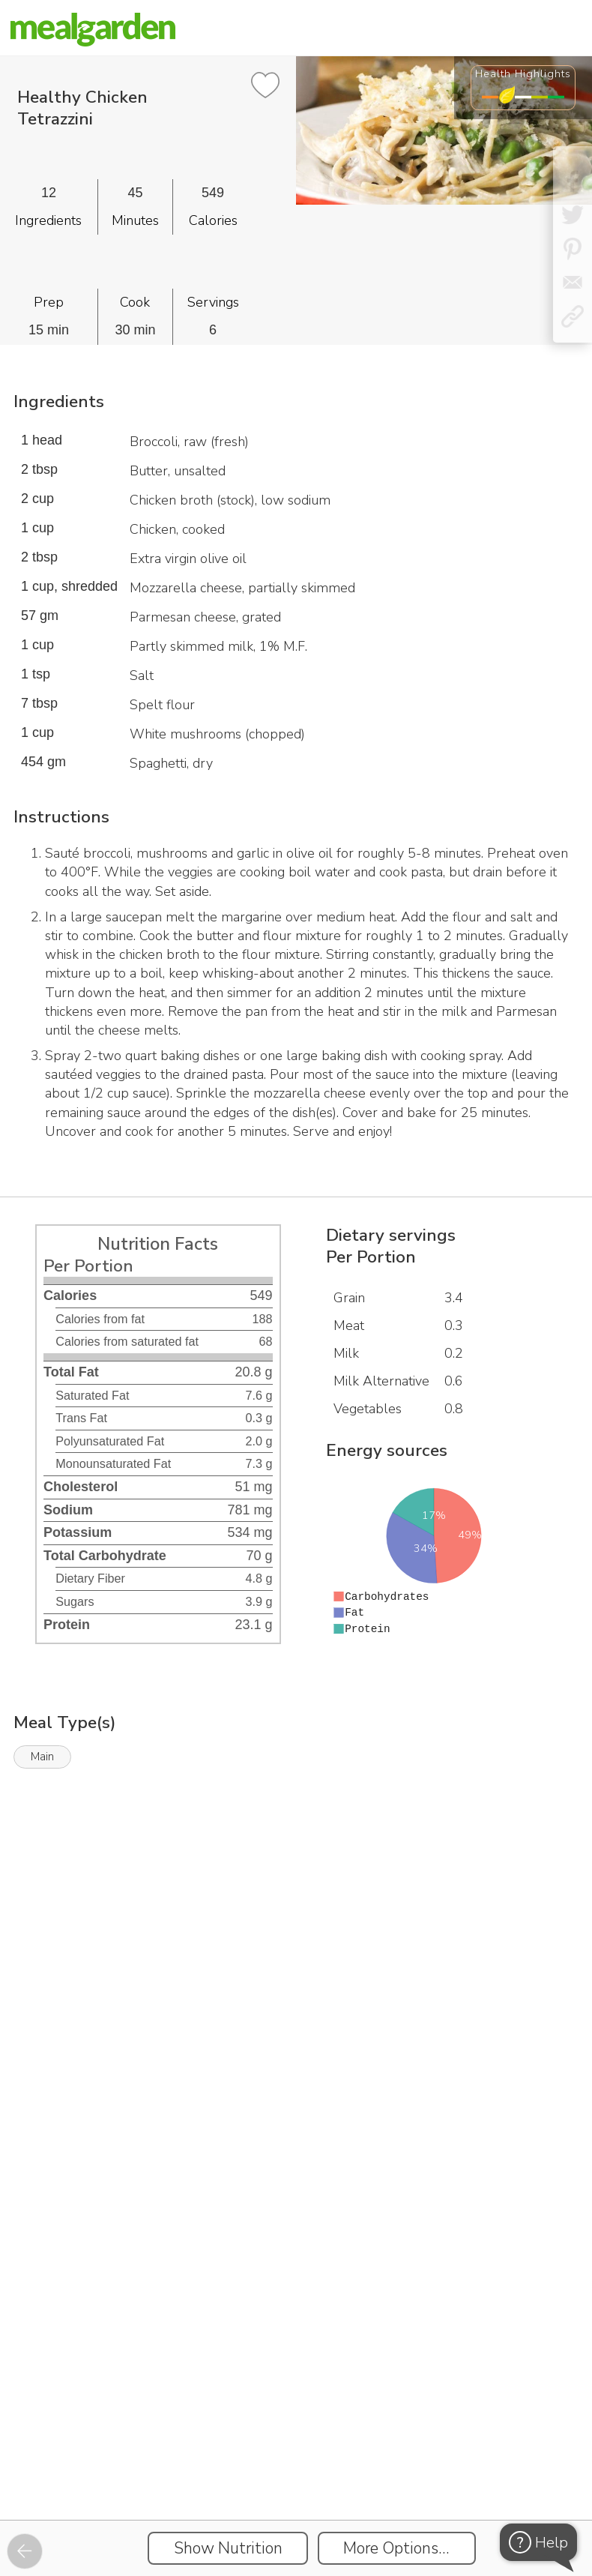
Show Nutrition (228, 2548)
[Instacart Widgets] (296, 1940)
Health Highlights (523, 73)
